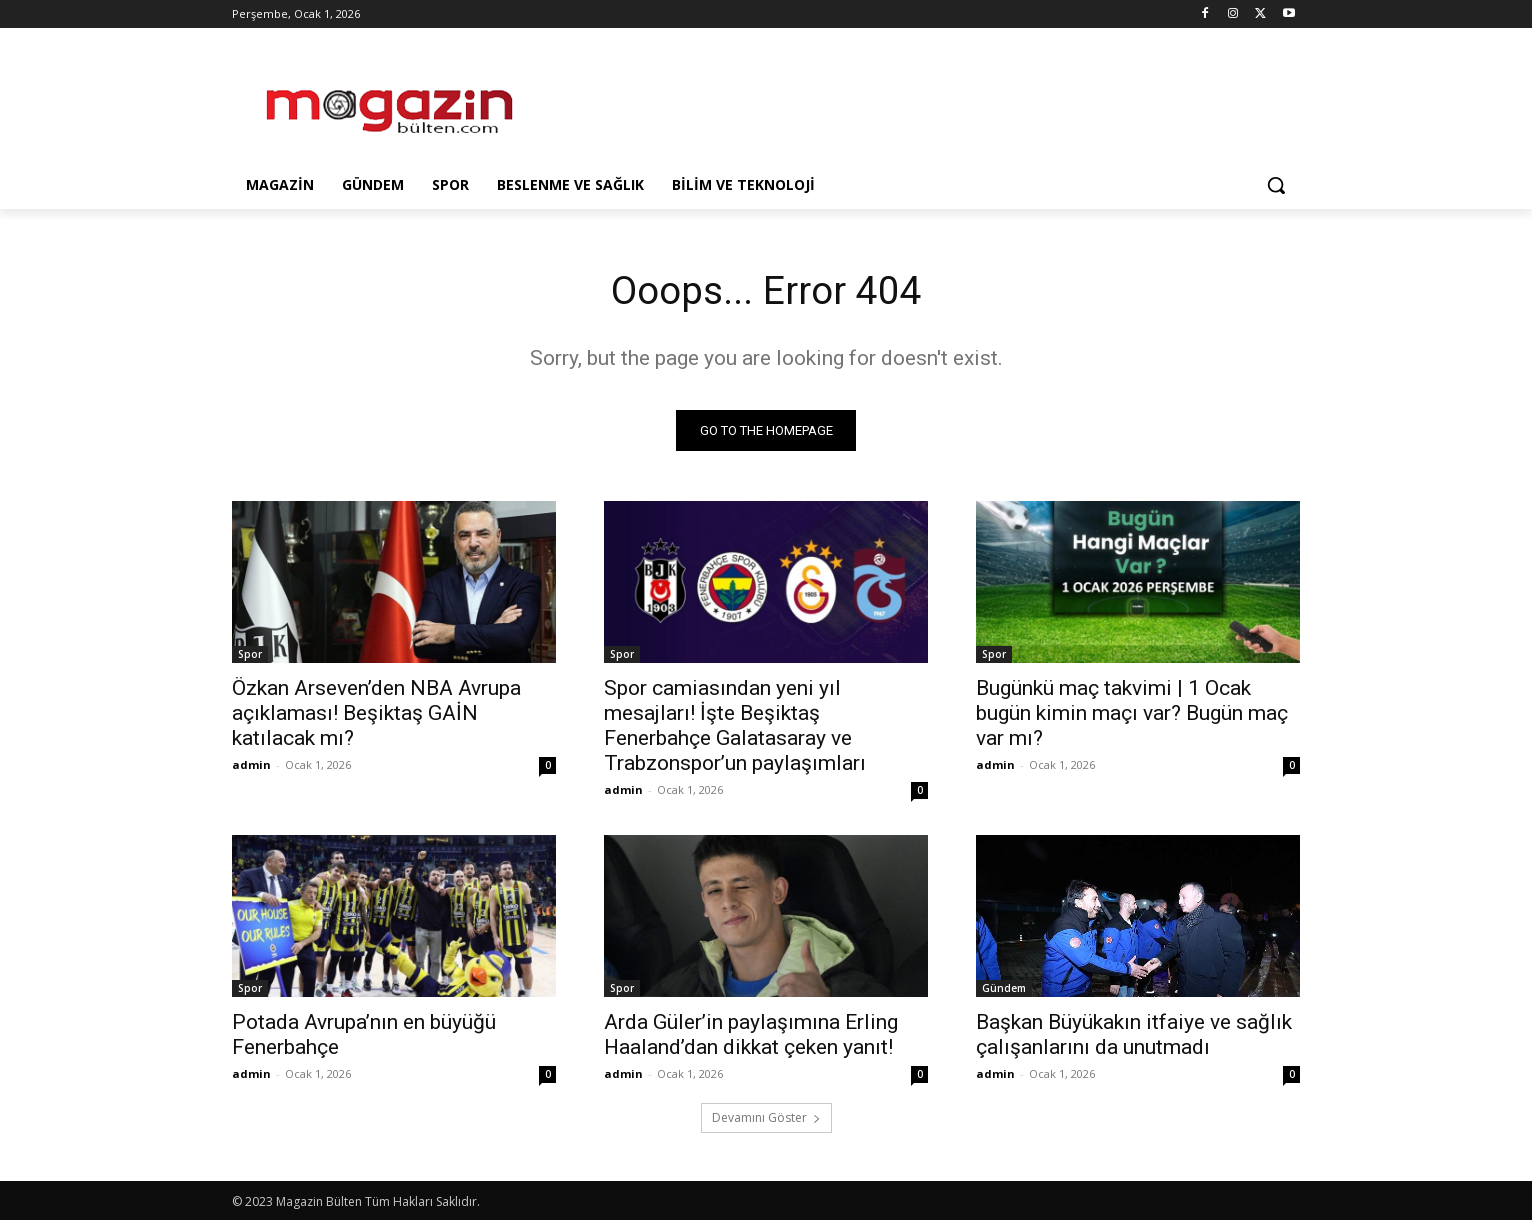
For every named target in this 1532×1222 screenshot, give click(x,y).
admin (251, 766)
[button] (1276, 185)
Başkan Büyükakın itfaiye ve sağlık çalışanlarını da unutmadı (1134, 1036)
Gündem (1004, 990)
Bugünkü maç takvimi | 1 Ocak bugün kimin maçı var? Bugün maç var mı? (1132, 715)
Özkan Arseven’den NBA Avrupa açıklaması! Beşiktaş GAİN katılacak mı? (376, 715)
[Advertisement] (916, 101)
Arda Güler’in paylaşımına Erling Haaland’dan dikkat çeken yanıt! (751, 1036)
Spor (250, 656)
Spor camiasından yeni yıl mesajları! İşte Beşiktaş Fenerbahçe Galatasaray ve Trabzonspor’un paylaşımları (735, 727)
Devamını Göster (766, 1119)
